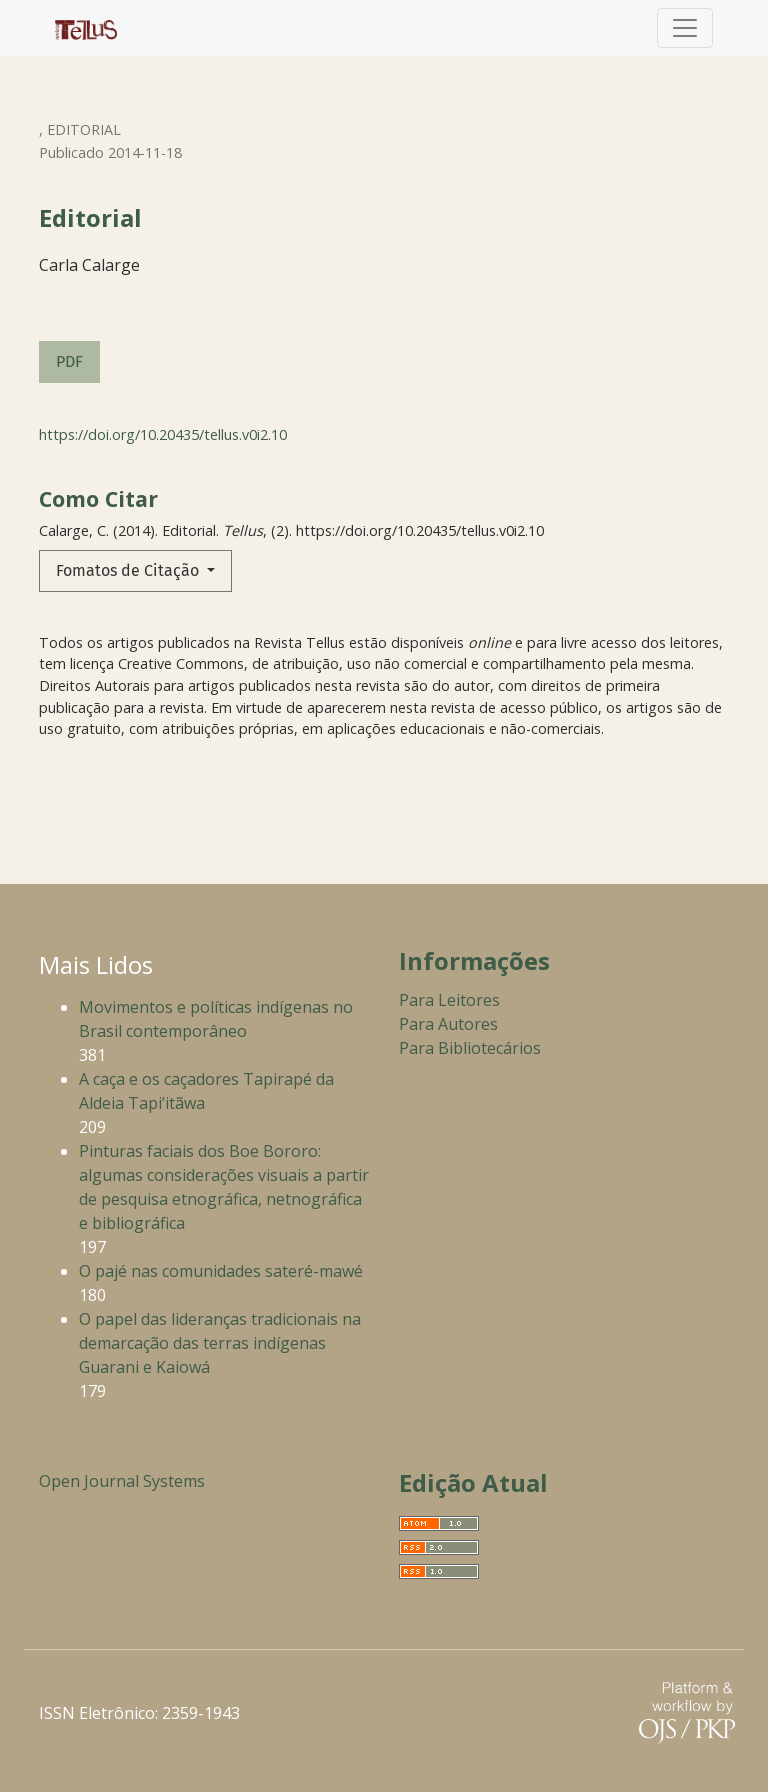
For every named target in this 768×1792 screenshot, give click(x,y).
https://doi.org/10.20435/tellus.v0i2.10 (163, 434)
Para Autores (448, 1024)
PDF (69, 361)
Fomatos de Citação (129, 570)
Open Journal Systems (122, 1481)
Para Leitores (449, 1000)
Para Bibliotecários (470, 1048)
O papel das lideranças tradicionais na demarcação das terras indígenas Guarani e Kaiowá (220, 1343)
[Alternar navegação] (685, 28)
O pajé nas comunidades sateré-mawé (221, 1271)
